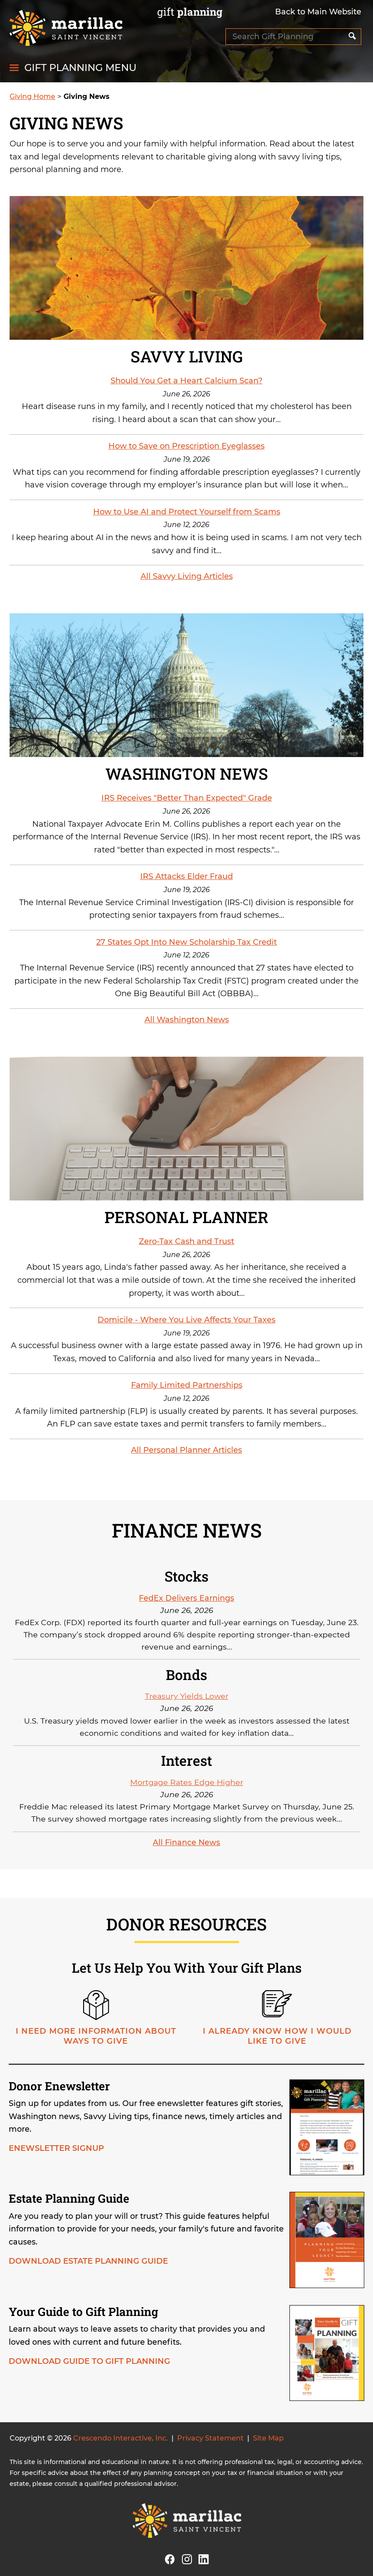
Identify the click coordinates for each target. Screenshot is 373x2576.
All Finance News (186, 1842)
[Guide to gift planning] (325, 2355)
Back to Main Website (318, 12)
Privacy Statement (210, 2438)
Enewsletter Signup (56, 2148)
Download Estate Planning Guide (88, 2261)
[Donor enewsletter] (325, 2129)
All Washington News (186, 1019)
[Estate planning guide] (325, 2242)
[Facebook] (170, 2558)
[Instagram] (187, 2558)
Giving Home (32, 96)
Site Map (268, 2438)
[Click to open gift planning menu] (73, 67)
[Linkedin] (204, 2558)
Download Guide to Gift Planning (89, 2361)
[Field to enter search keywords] (286, 36)
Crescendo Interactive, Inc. (120, 2438)
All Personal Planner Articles (186, 1450)
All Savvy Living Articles (187, 576)
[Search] (352, 36)
